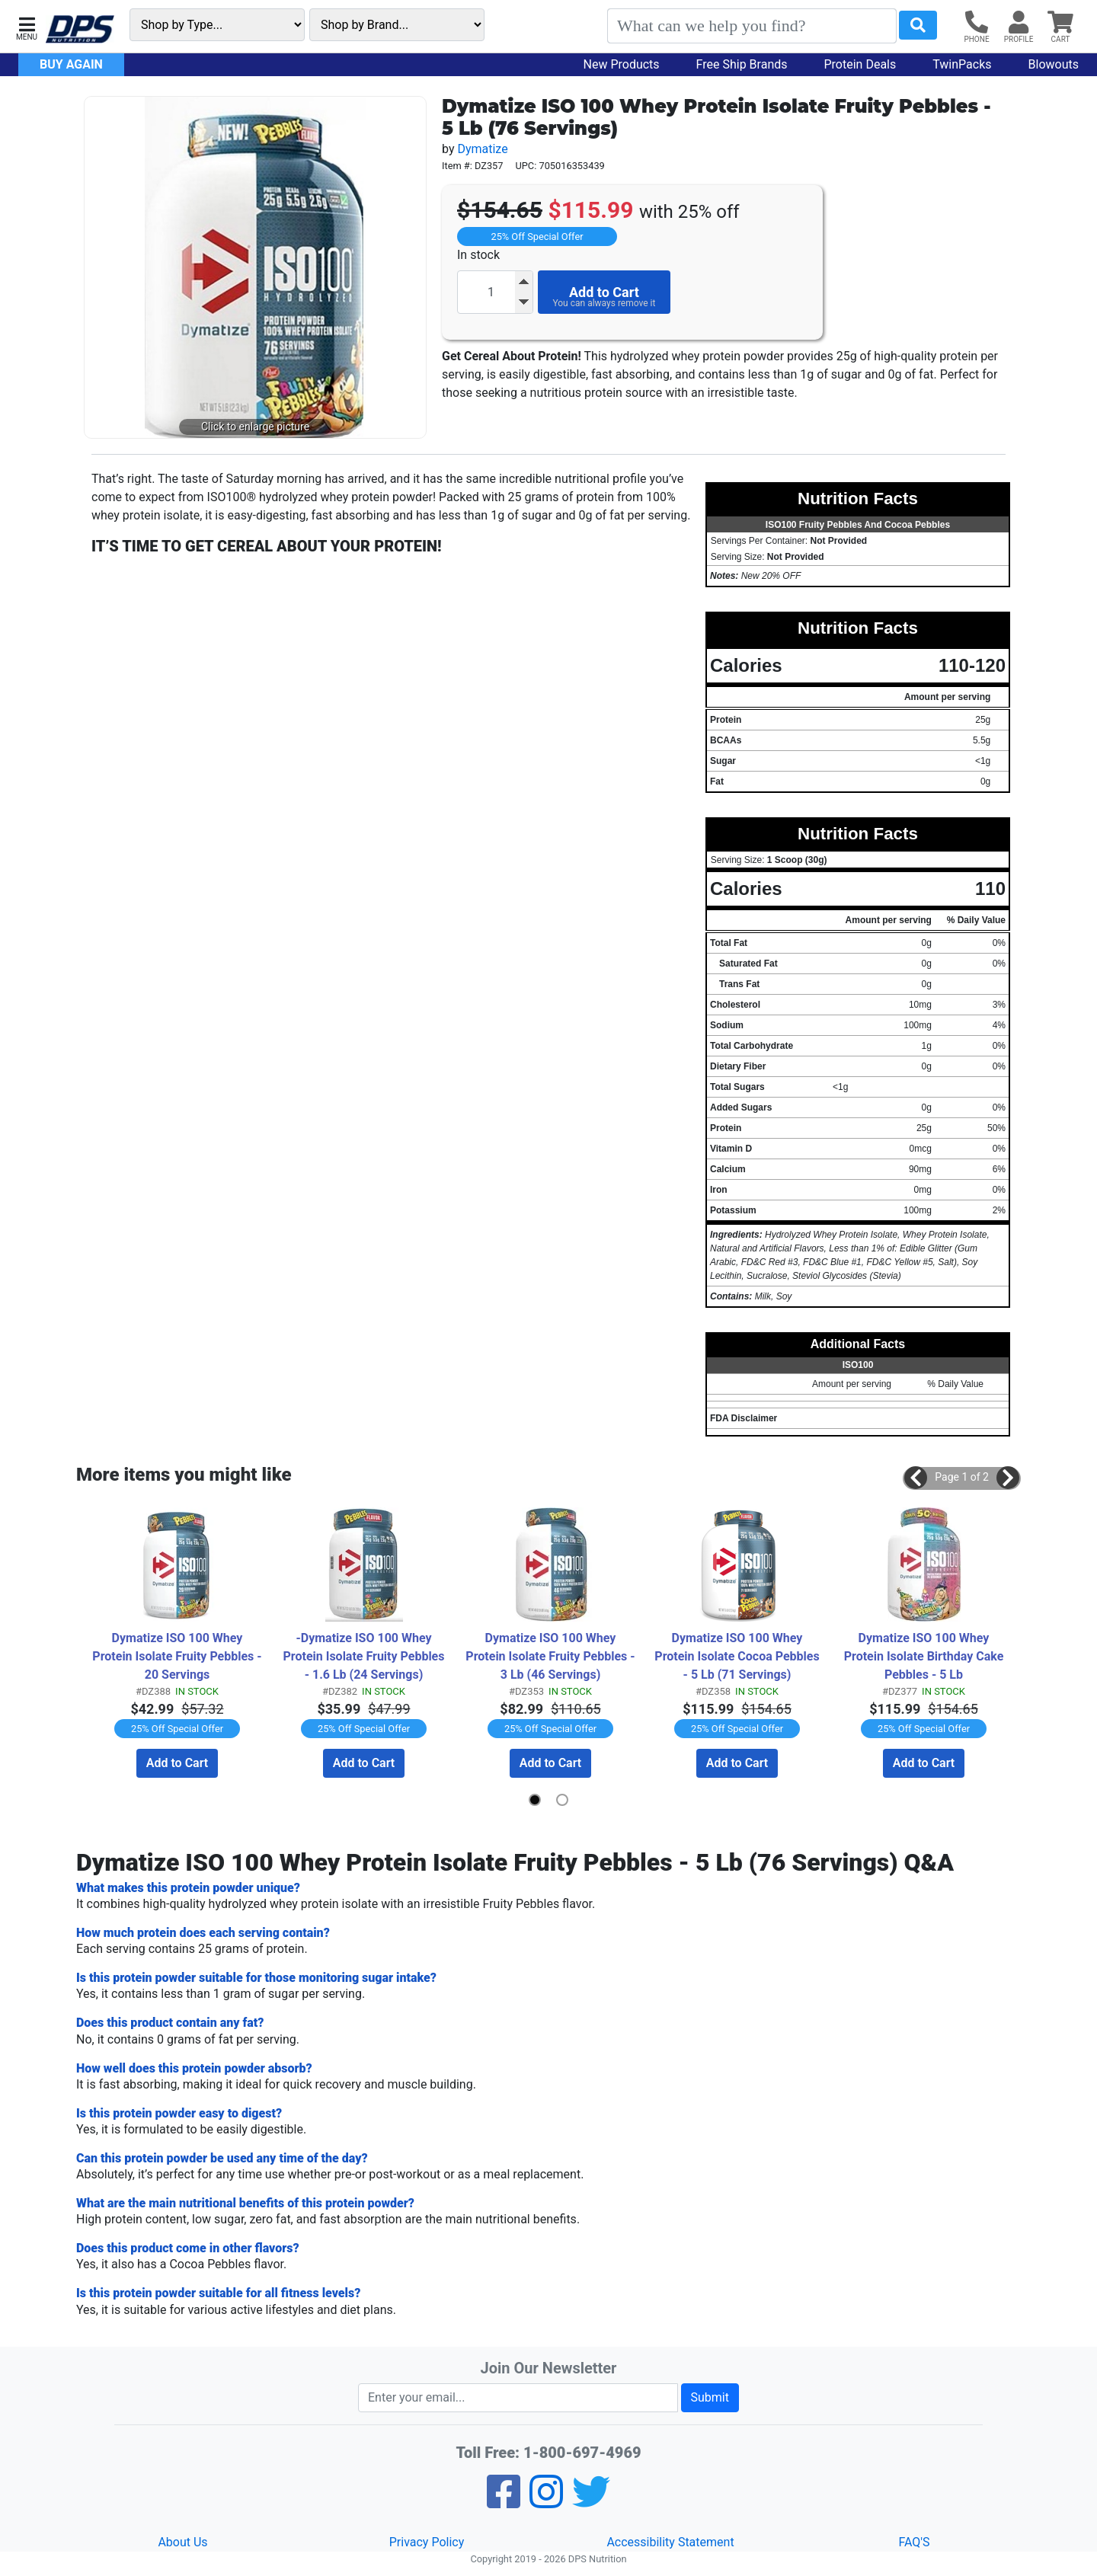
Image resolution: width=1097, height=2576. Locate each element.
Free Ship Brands (742, 64)
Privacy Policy (427, 2542)
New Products (622, 64)
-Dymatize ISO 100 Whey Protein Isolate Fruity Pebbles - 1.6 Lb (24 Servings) (366, 1656)
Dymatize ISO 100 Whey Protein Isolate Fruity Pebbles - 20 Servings (177, 1656)
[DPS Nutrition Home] (80, 29)
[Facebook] (503, 2502)
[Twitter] (591, 2502)
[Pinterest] (546, 2502)
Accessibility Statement (670, 2542)
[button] (27, 27)
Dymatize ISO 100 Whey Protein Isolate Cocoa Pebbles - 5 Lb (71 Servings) (738, 1656)
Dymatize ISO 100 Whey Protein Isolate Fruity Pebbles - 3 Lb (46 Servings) (550, 1656)
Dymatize (482, 149)
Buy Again (71, 64)
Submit (710, 2397)
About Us (182, 2542)
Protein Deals (860, 64)
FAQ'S (913, 2542)
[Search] (752, 25)
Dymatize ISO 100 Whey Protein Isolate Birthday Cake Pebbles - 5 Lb (925, 1656)
